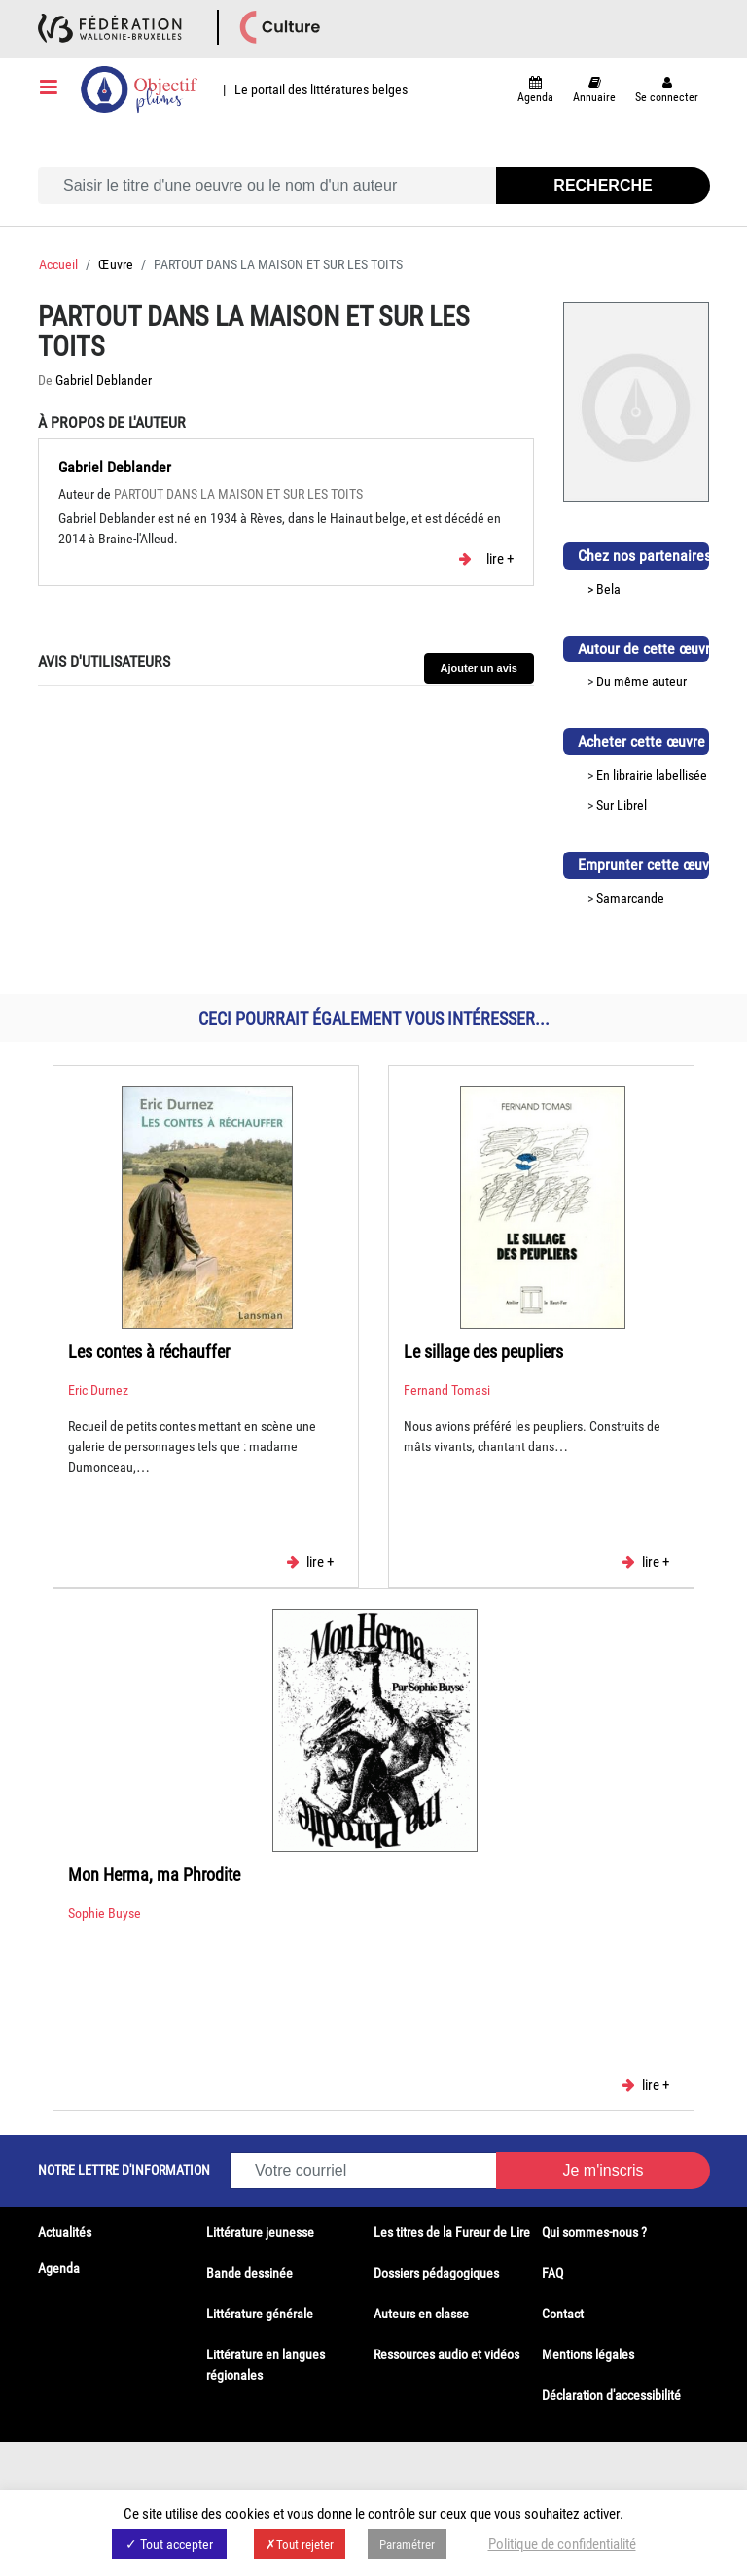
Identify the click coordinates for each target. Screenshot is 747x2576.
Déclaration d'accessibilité (611, 2395)
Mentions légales (588, 2354)
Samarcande (630, 898)
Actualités (64, 2232)
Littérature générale (259, 2313)
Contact (563, 2313)
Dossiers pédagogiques (436, 2272)
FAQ (552, 2272)
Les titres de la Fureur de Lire (452, 2232)
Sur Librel (621, 805)
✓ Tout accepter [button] (169, 2544)
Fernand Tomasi (447, 1390)
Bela (608, 589)
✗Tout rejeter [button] (300, 2544)
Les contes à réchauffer (149, 1351)
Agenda (59, 2268)
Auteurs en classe (421, 2313)
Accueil (58, 264)
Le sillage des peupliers (483, 1351)
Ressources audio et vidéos (446, 2354)
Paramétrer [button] (407, 2544)
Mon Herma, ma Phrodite (154, 1874)
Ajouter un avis (479, 668)
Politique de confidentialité (562, 2544)
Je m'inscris (602, 2170)
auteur (669, 681)
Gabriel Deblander (103, 380)
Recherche (602, 185)
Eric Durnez (98, 1390)
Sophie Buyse (104, 1913)
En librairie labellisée (651, 775)
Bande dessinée (249, 2272)
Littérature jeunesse (260, 2232)
